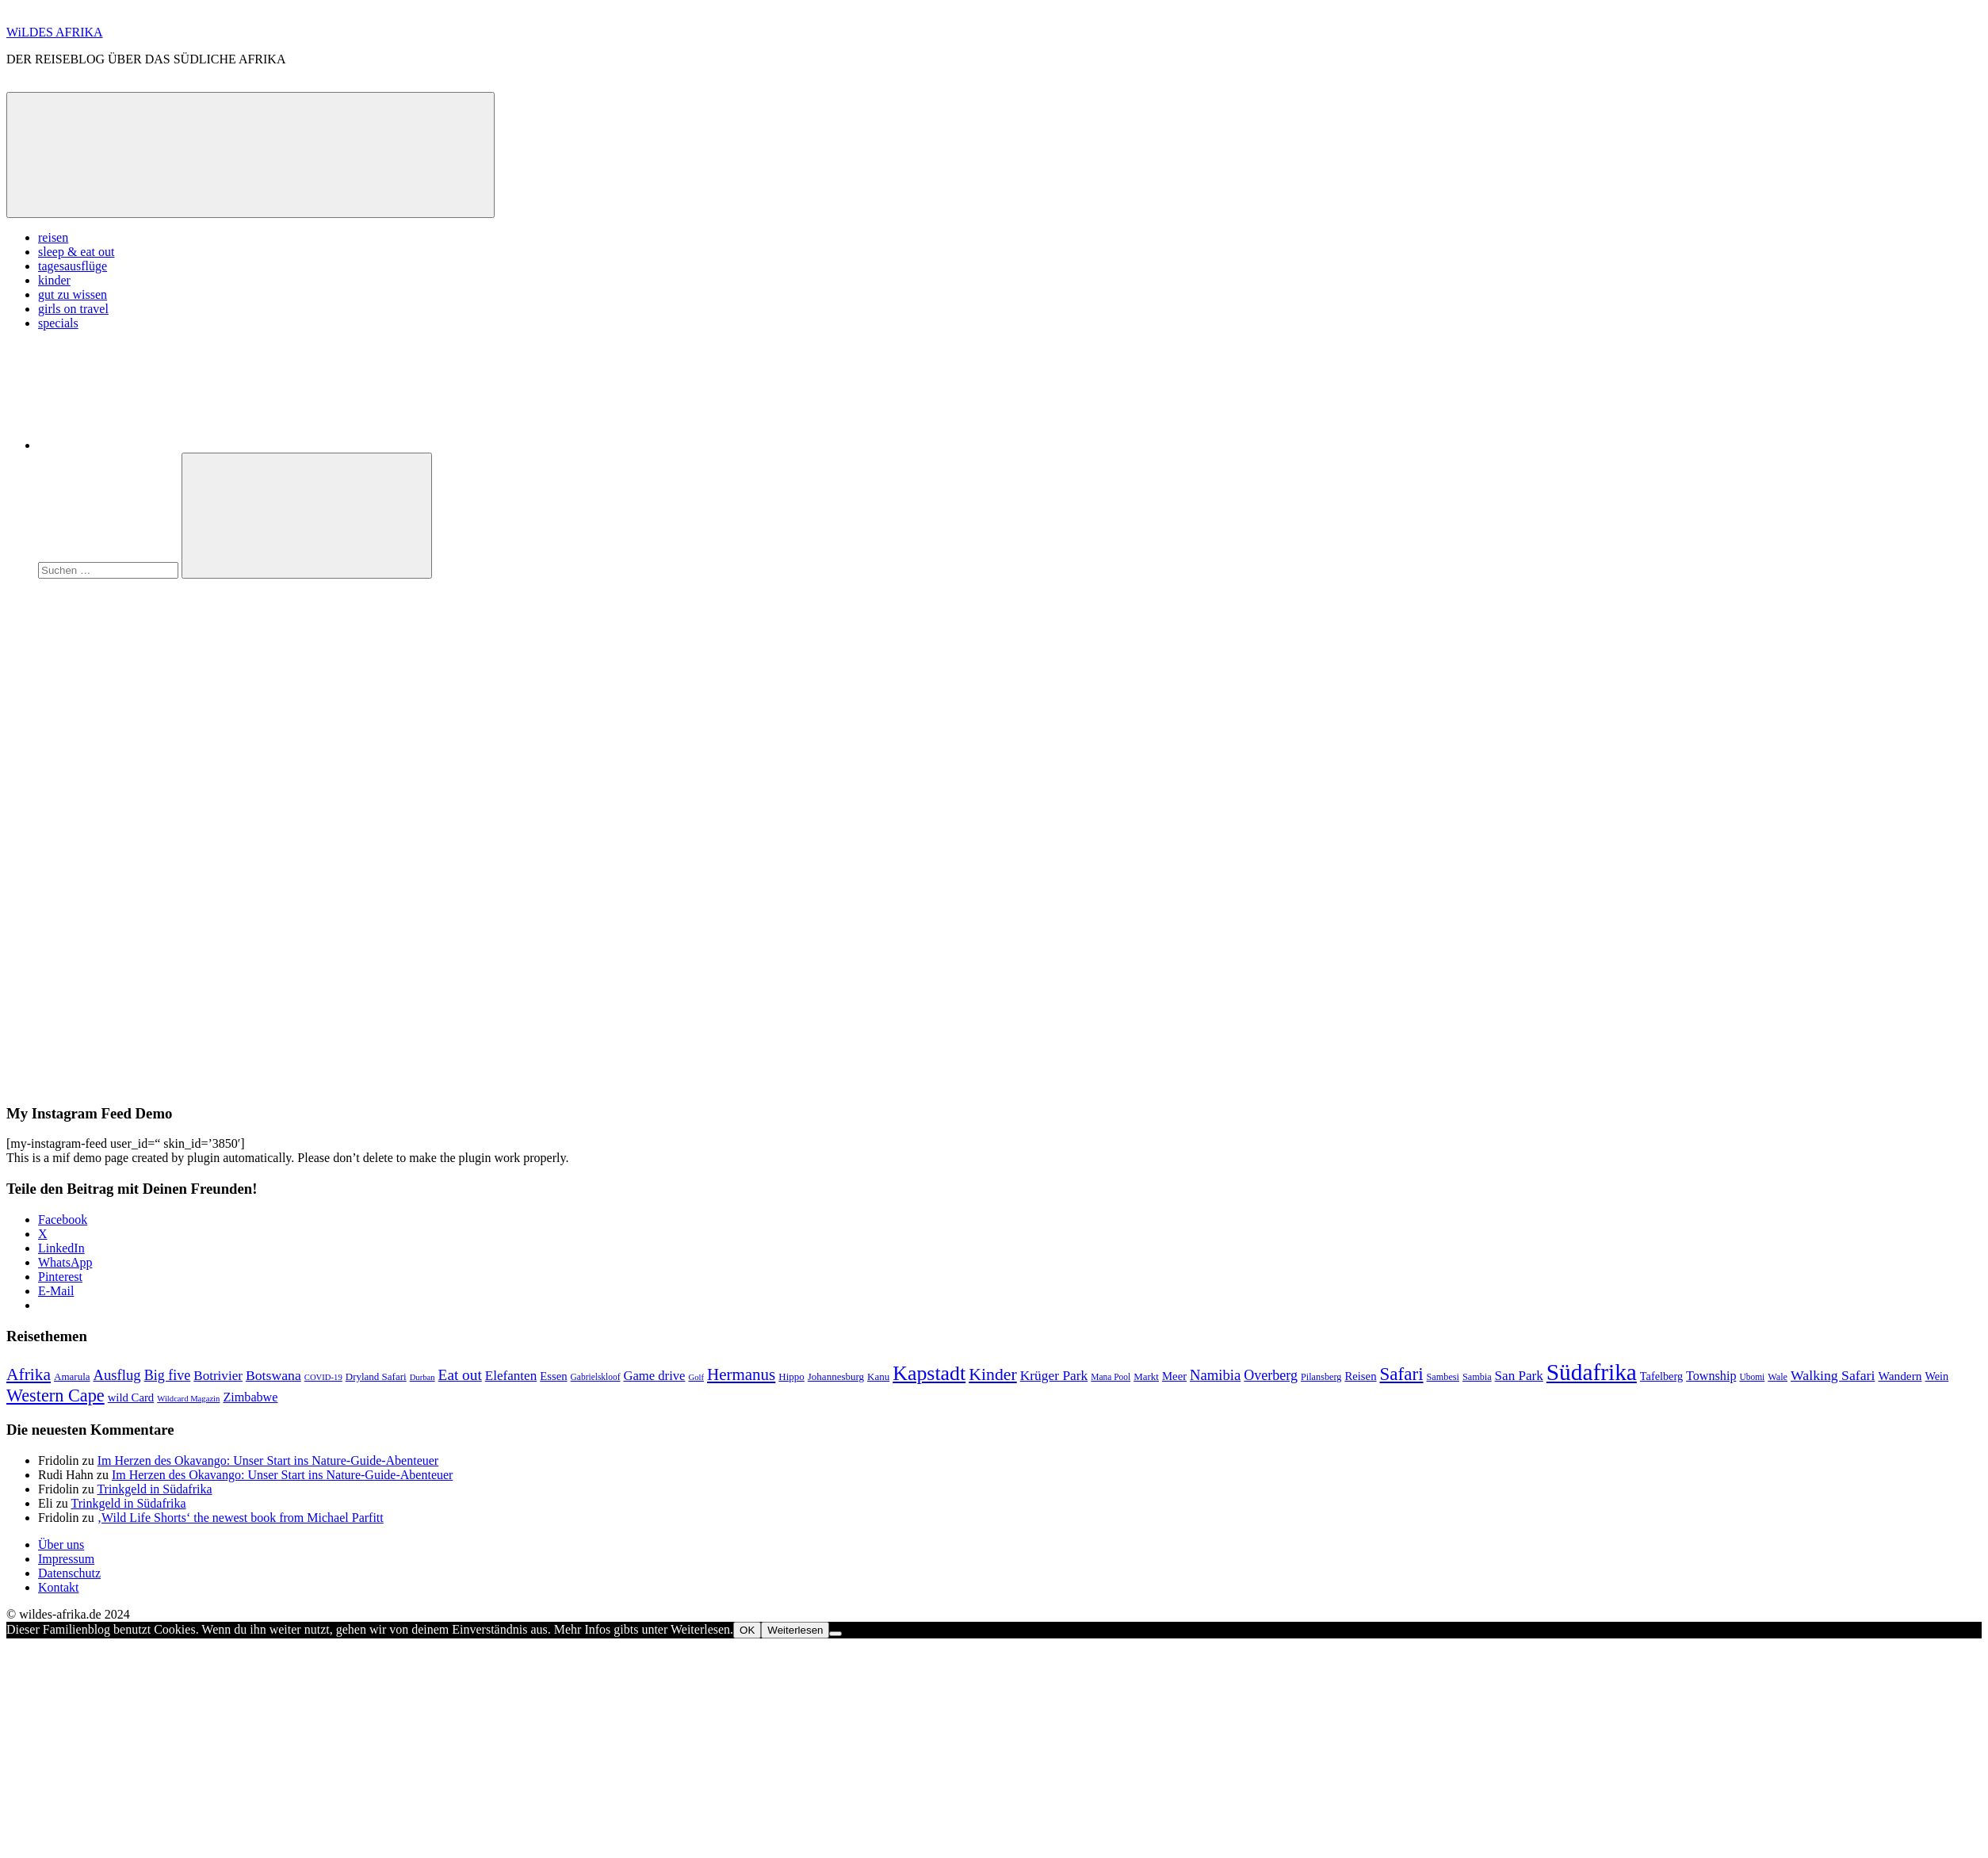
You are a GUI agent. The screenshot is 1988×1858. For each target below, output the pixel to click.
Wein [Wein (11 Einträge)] (1936, 1376)
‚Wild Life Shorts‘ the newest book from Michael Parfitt (240, 1517)
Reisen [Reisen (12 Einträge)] (1360, 1376)
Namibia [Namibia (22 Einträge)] (1215, 1375)
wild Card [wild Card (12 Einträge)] (131, 1397)
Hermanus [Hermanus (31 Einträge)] (741, 1374)
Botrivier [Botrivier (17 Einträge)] (218, 1375)
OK (747, 1630)
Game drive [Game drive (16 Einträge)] (654, 1375)
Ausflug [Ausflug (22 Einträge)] (117, 1375)
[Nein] (835, 1633)
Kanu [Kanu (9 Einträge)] (878, 1376)
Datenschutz (69, 1573)
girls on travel (73, 308)
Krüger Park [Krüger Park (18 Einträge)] (1054, 1375)
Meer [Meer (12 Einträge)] (1174, 1376)
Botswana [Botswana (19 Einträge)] (273, 1375)
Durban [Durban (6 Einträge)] (422, 1377)
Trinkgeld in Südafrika (154, 1489)
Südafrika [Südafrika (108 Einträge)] (1591, 1372)
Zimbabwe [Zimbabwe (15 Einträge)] (250, 1397)
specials (58, 323)
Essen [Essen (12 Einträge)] (553, 1376)
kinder (54, 280)
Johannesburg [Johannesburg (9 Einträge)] (836, 1376)
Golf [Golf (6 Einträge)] (696, 1377)
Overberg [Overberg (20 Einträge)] (1271, 1375)
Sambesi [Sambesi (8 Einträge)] (1443, 1376)
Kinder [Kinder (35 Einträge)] (993, 1374)
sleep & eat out (76, 251)
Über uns (61, 1544)
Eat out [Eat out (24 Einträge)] (460, 1375)
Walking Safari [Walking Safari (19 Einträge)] (1833, 1375)
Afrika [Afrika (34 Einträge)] (28, 1374)
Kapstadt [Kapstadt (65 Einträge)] (929, 1373)
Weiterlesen (795, 1630)
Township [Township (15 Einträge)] (1711, 1375)
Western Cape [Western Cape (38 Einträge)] (55, 1395)
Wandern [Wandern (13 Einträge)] (1899, 1375)
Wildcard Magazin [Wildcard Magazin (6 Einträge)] (188, 1398)
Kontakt (58, 1587)
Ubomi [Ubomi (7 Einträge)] (1751, 1377)
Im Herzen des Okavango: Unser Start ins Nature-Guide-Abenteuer (268, 1460)
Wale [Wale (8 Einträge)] (1777, 1376)
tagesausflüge (72, 266)
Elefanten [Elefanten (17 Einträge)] (511, 1375)
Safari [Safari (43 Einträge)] (1402, 1373)
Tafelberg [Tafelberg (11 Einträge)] (1661, 1376)
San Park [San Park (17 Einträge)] (1519, 1375)
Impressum (66, 1559)
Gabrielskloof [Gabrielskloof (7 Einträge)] (596, 1377)
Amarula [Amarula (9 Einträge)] (72, 1376)
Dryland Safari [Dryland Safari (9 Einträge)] (376, 1376)
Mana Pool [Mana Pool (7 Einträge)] (1110, 1377)
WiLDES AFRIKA (54, 32)
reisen (53, 237)
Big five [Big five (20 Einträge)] (167, 1375)
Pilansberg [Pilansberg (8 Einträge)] (1321, 1376)
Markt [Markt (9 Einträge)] (1146, 1376)
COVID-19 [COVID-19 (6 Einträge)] (323, 1377)
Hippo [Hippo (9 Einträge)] (791, 1376)
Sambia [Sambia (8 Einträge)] (1477, 1376)
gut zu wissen (72, 294)
